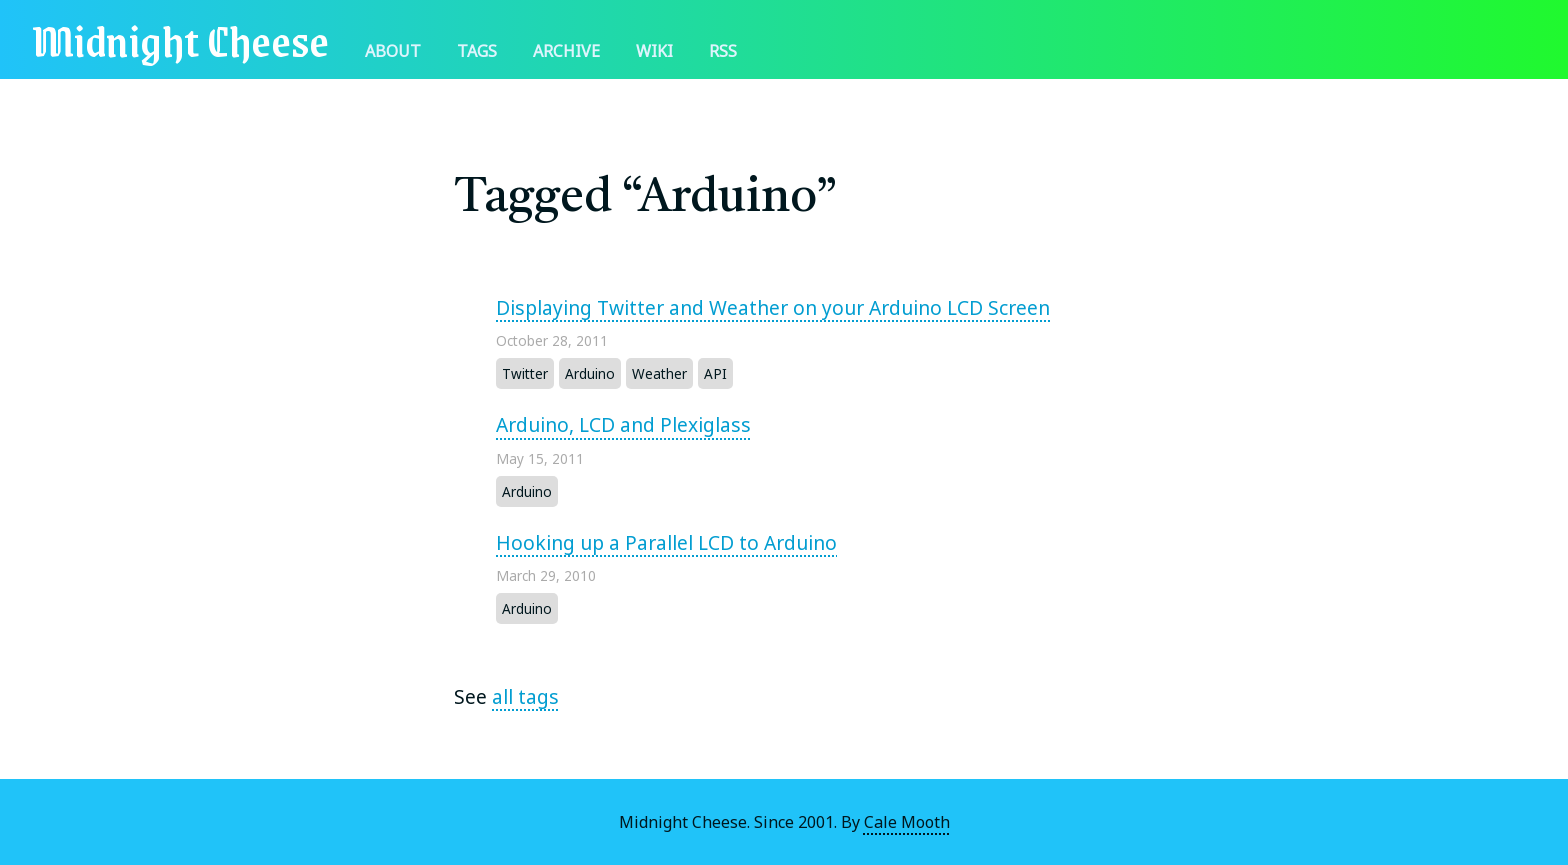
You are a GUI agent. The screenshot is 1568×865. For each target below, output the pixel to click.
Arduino (590, 373)
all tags (525, 696)
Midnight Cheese (180, 39)
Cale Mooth (907, 822)
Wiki (654, 51)
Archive (566, 51)
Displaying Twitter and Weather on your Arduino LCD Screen (773, 307)
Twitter (525, 373)
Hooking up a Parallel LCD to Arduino (666, 542)
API (715, 373)
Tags (477, 51)
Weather (659, 373)
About (393, 51)
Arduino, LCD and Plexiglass (623, 424)
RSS (723, 51)
